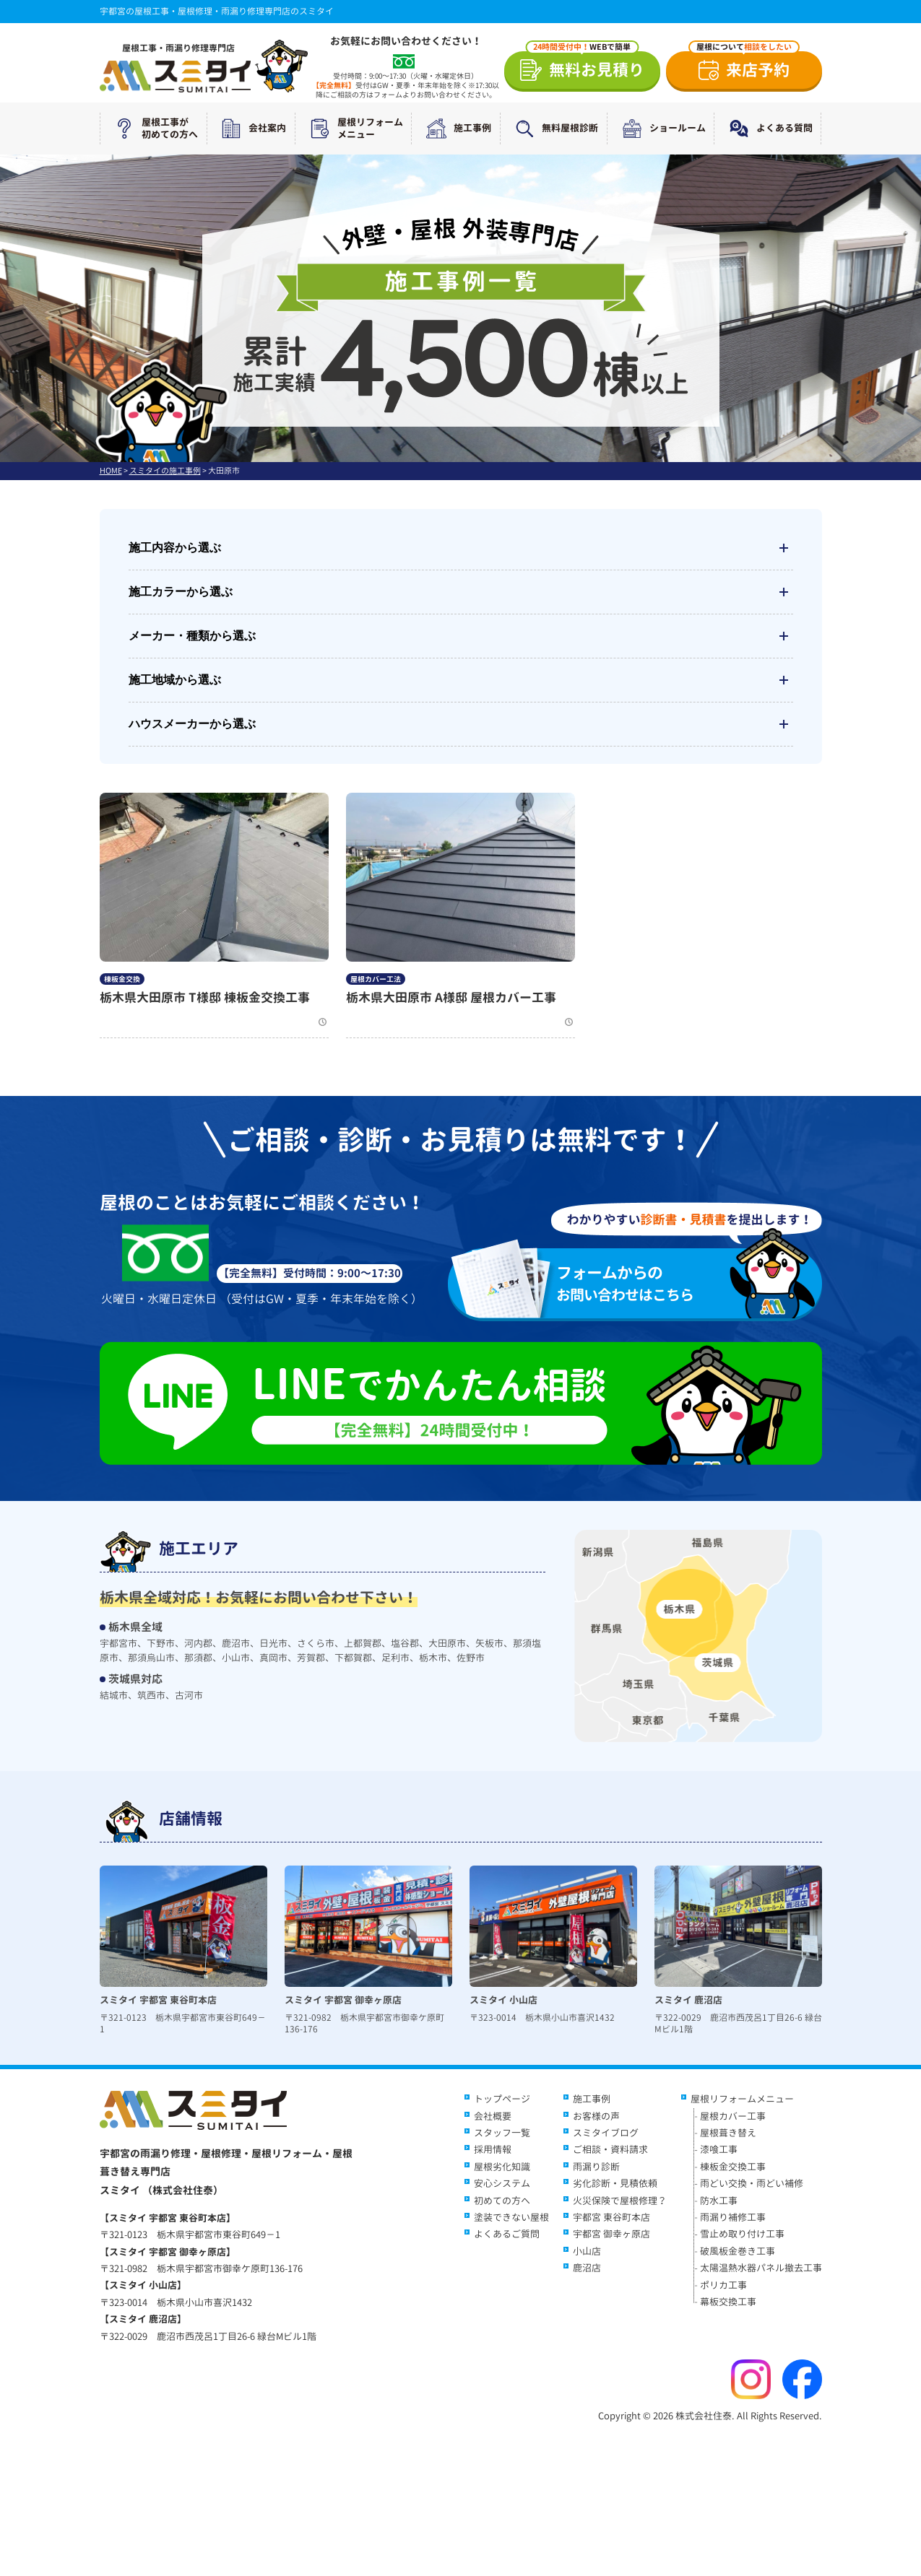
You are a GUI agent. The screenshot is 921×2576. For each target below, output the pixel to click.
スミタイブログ (606, 2132)
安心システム (502, 2183)
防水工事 (719, 2200)
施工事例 (455, 128)
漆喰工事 (719, 2149)
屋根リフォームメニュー (353, 128)
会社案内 (250, 128)
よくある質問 (768, 128)
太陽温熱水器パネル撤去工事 (761, 2267)
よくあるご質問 (507, 2233)
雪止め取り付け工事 (742, 2233)
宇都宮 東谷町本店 (611, 2217)
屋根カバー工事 (733, 2116)
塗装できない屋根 (511, 2217)
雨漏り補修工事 (733, 2217)
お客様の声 (596, 2116)
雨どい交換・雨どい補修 (751, 2183)
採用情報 (492, 2149)
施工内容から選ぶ (461, 548)
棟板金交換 (122, 979)
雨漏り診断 (596, 2166)
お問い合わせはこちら (644, 1283)
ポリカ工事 (723, 2285)
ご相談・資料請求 (610, 2149)
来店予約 (744, 66)
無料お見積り (584, 66)
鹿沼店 (587, 2267)
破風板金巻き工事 (737, 2251)
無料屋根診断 (553, 128)
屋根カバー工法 (375, 979)
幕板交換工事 (728, 2301)
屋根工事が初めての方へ (153, 128)
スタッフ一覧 (502, 2132)
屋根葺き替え (728, 2132)
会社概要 (492, 2116)
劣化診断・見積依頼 (615, 2183)
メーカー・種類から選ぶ (461, 636)
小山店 (587, 2251)
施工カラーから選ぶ (461, 592)
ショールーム (661, 128)
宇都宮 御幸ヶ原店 (611, 2233)
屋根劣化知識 (502, 2166)
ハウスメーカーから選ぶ (461, 724)
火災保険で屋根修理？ (620, 2200)
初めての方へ (502, 2200)
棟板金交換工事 (733, 2166)
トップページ (502, 2098)
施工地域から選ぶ (461, 680)
